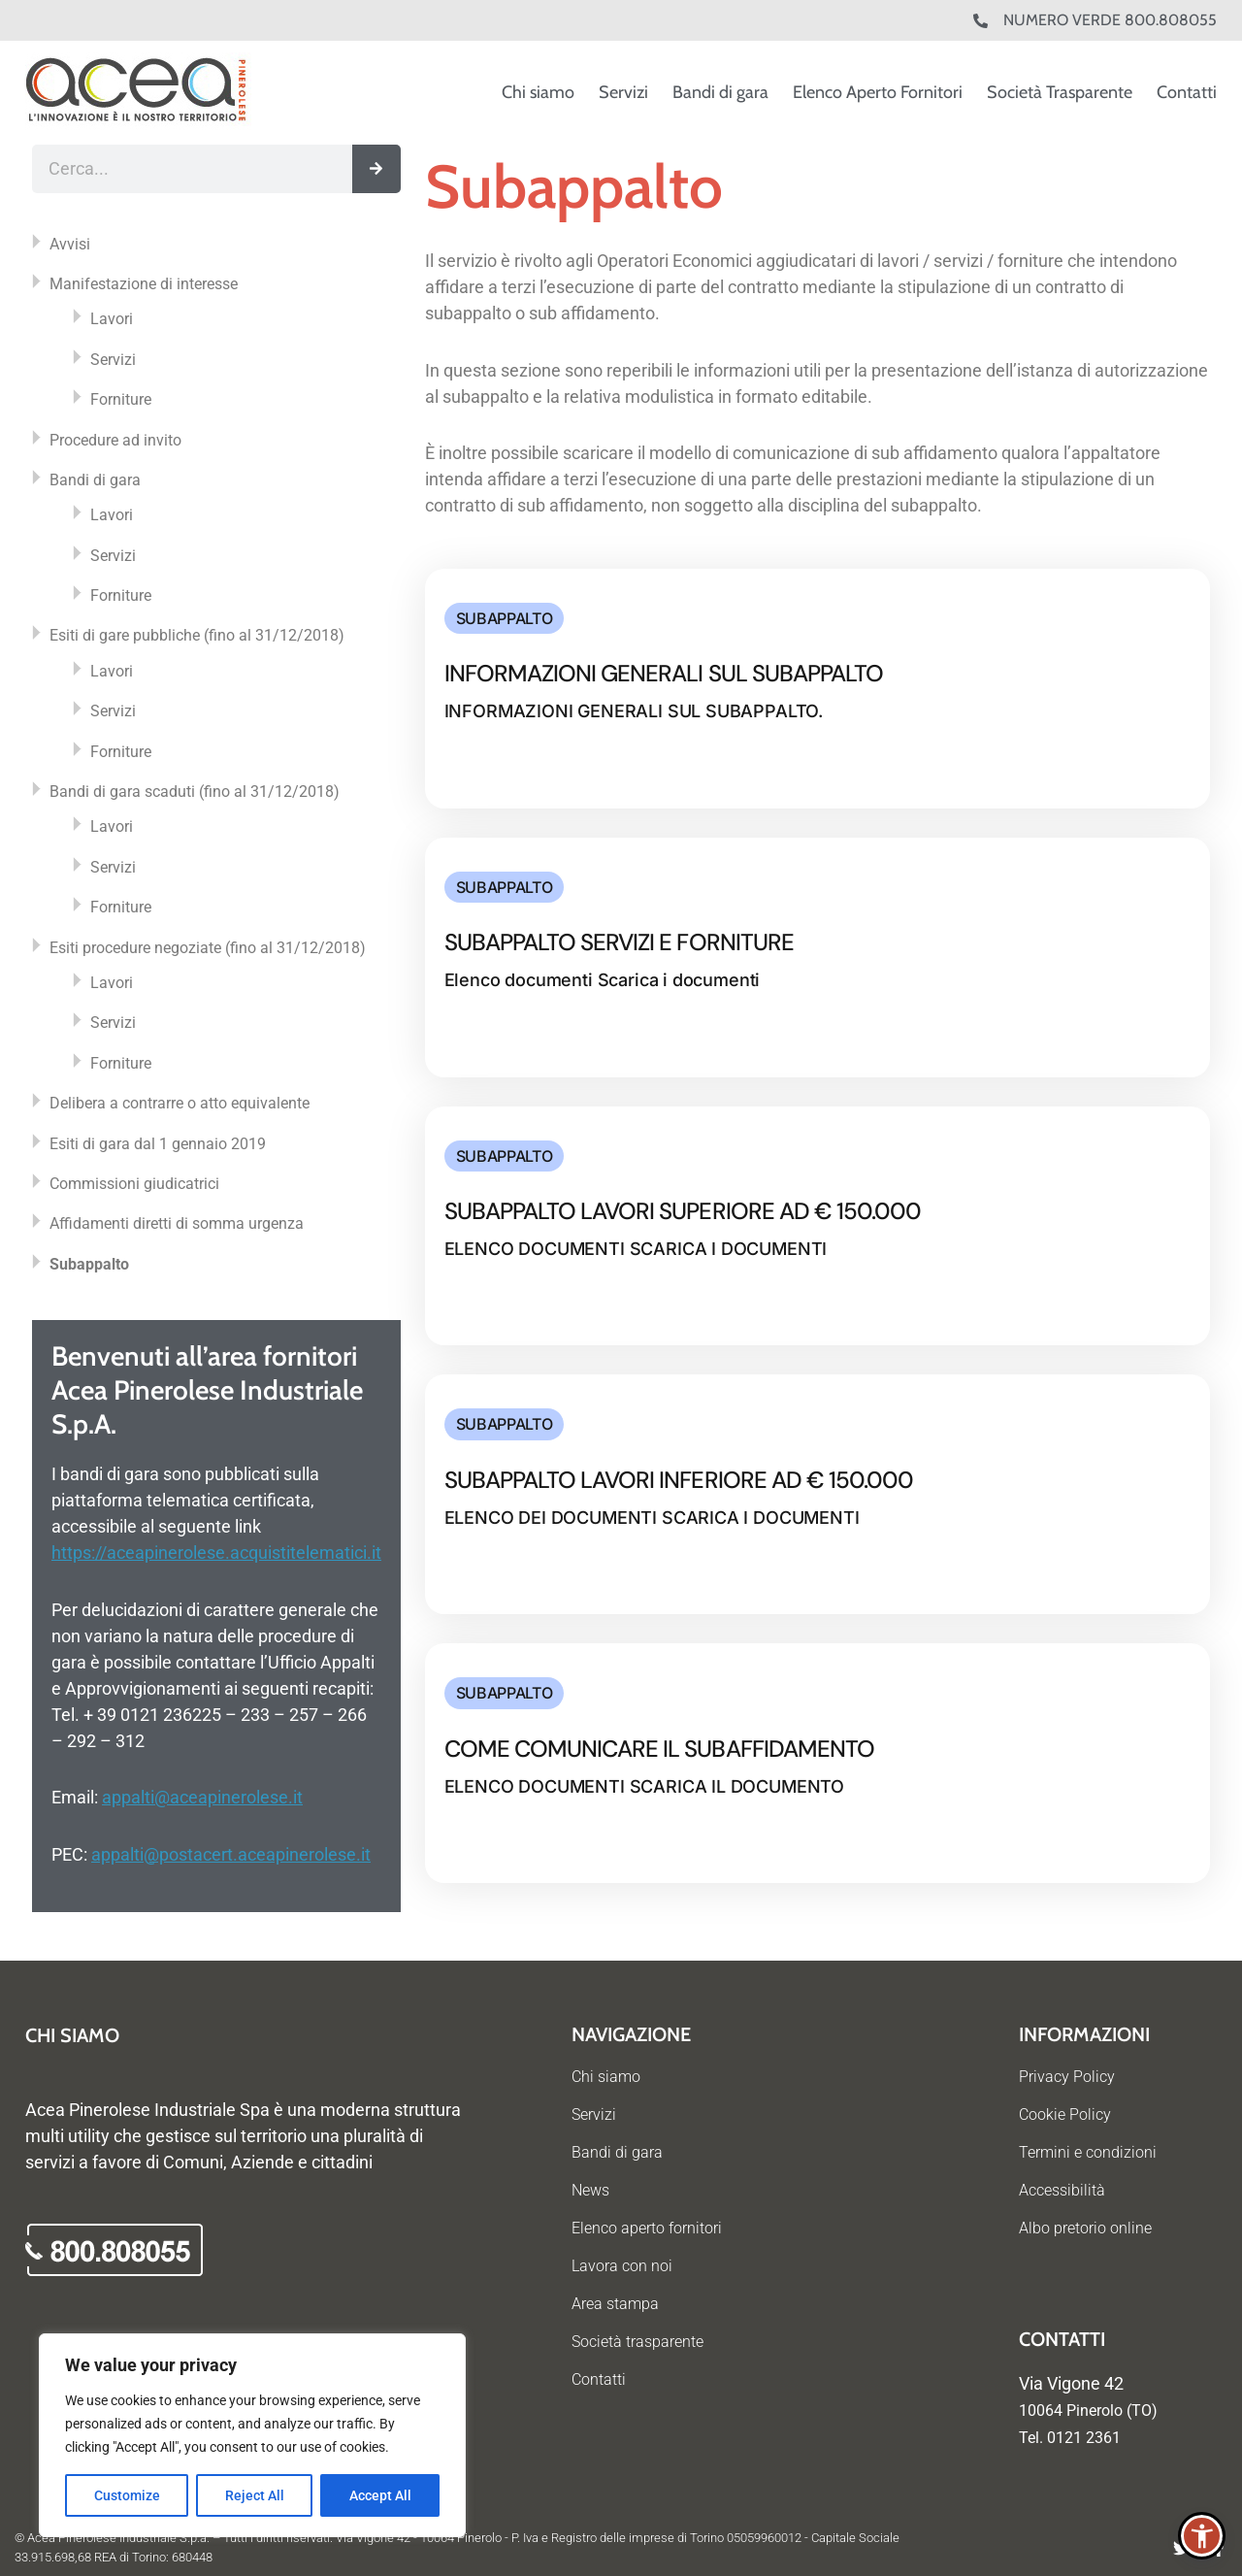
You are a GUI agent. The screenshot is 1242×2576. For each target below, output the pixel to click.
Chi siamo (538, 92)
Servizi (623, 92)
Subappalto (89, 1264)
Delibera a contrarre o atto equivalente (179, 1103)
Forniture (120, 399)
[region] (252, 2435)
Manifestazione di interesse (143, 284)
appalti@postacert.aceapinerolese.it (231, 1854)
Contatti (1187, 92)
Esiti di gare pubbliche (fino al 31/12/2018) (196, 635)
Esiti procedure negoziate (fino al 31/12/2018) (207, 948)
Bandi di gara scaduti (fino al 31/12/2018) (194, 791)
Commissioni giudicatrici (134, 1183)
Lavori (111, 319)
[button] (1202, 2536)
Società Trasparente (1059, 92)
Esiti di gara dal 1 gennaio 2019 (157, 1144)
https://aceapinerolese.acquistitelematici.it (216, 1552)
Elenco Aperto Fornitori (878, 92)
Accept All (380, 2495)
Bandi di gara (720, 92)
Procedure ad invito (115, 440)
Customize (127, 2495)
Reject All (254, 2495)
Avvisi (69, 244)
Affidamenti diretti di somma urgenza (176, 1223)
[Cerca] (376, 169)
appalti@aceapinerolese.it (202, 1797)
